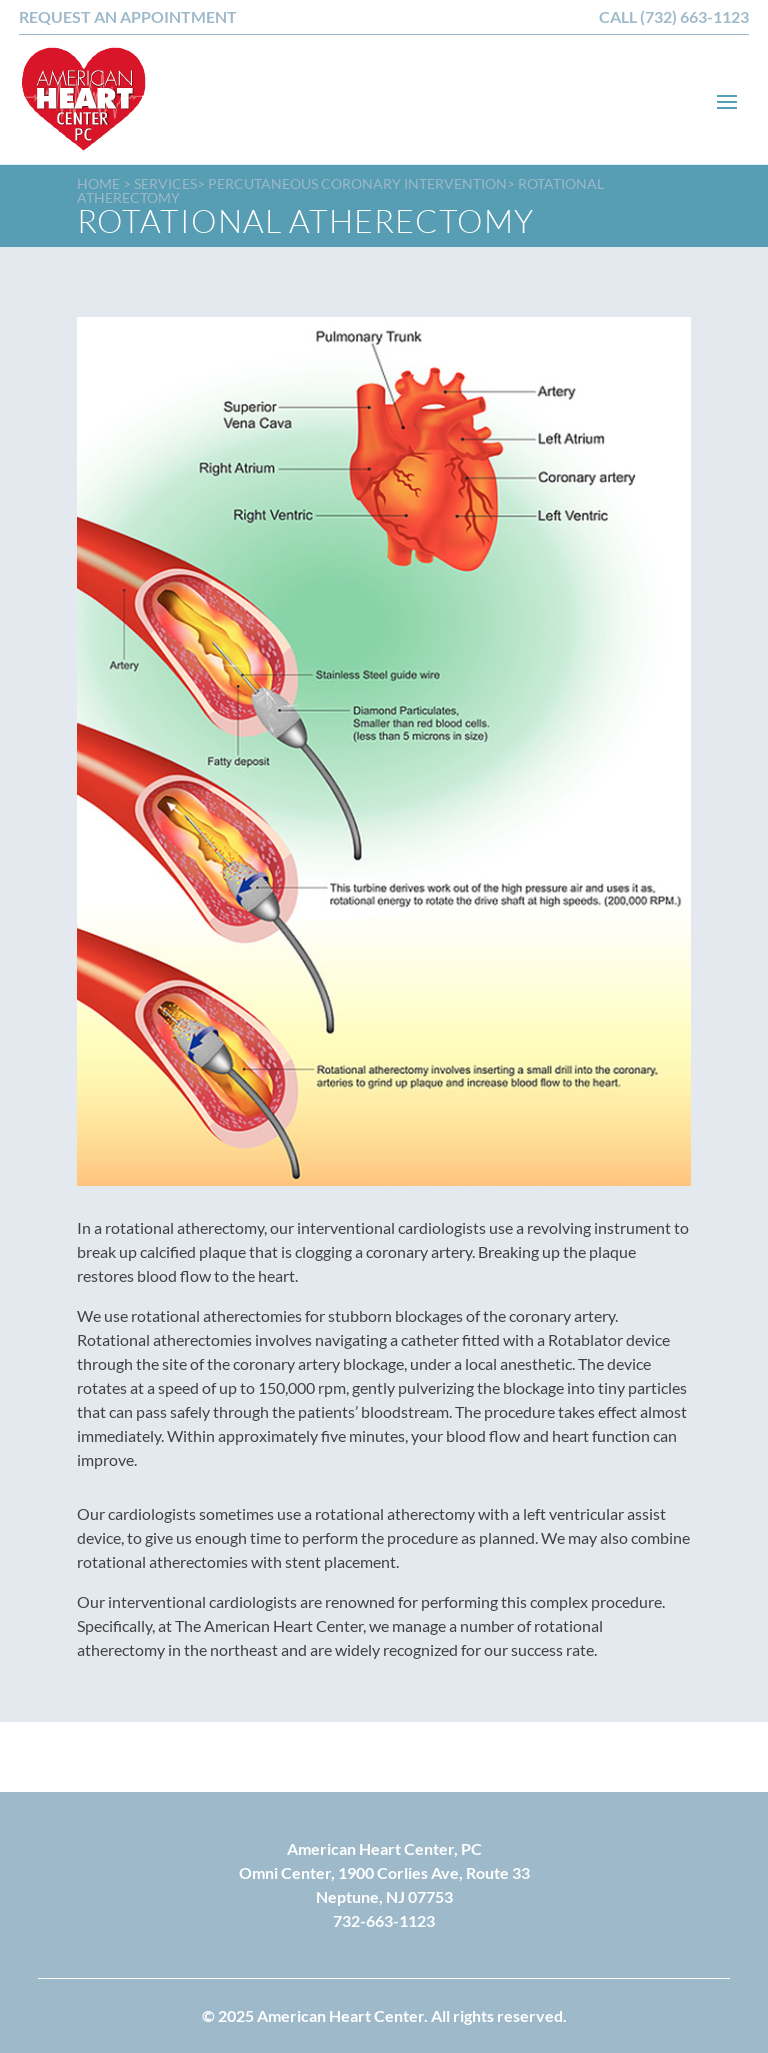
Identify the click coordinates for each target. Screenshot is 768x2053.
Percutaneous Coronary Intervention (357, 183)
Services (165, 183)
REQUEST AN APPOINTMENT (128, 16)
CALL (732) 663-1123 (674, 16)
